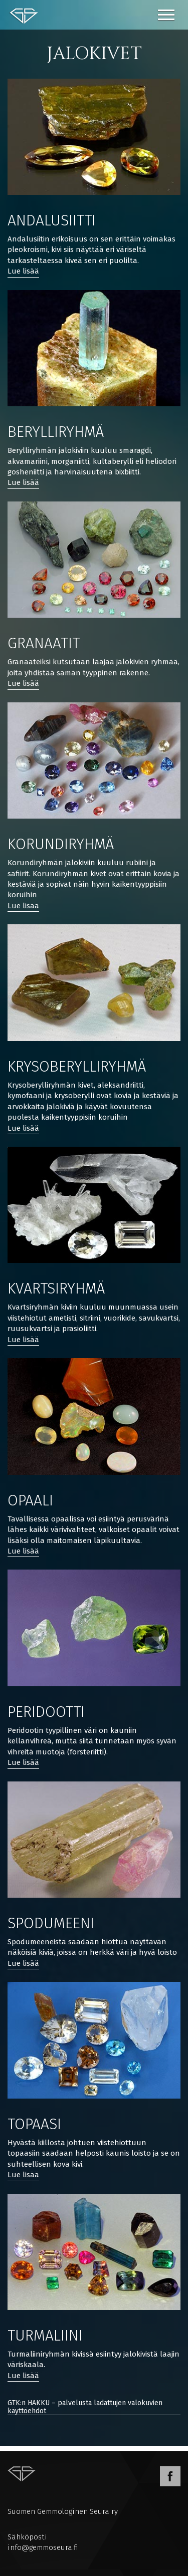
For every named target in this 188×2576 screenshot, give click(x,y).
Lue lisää (23, 271)
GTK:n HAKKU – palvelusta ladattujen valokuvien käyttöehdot (85, 2407)
